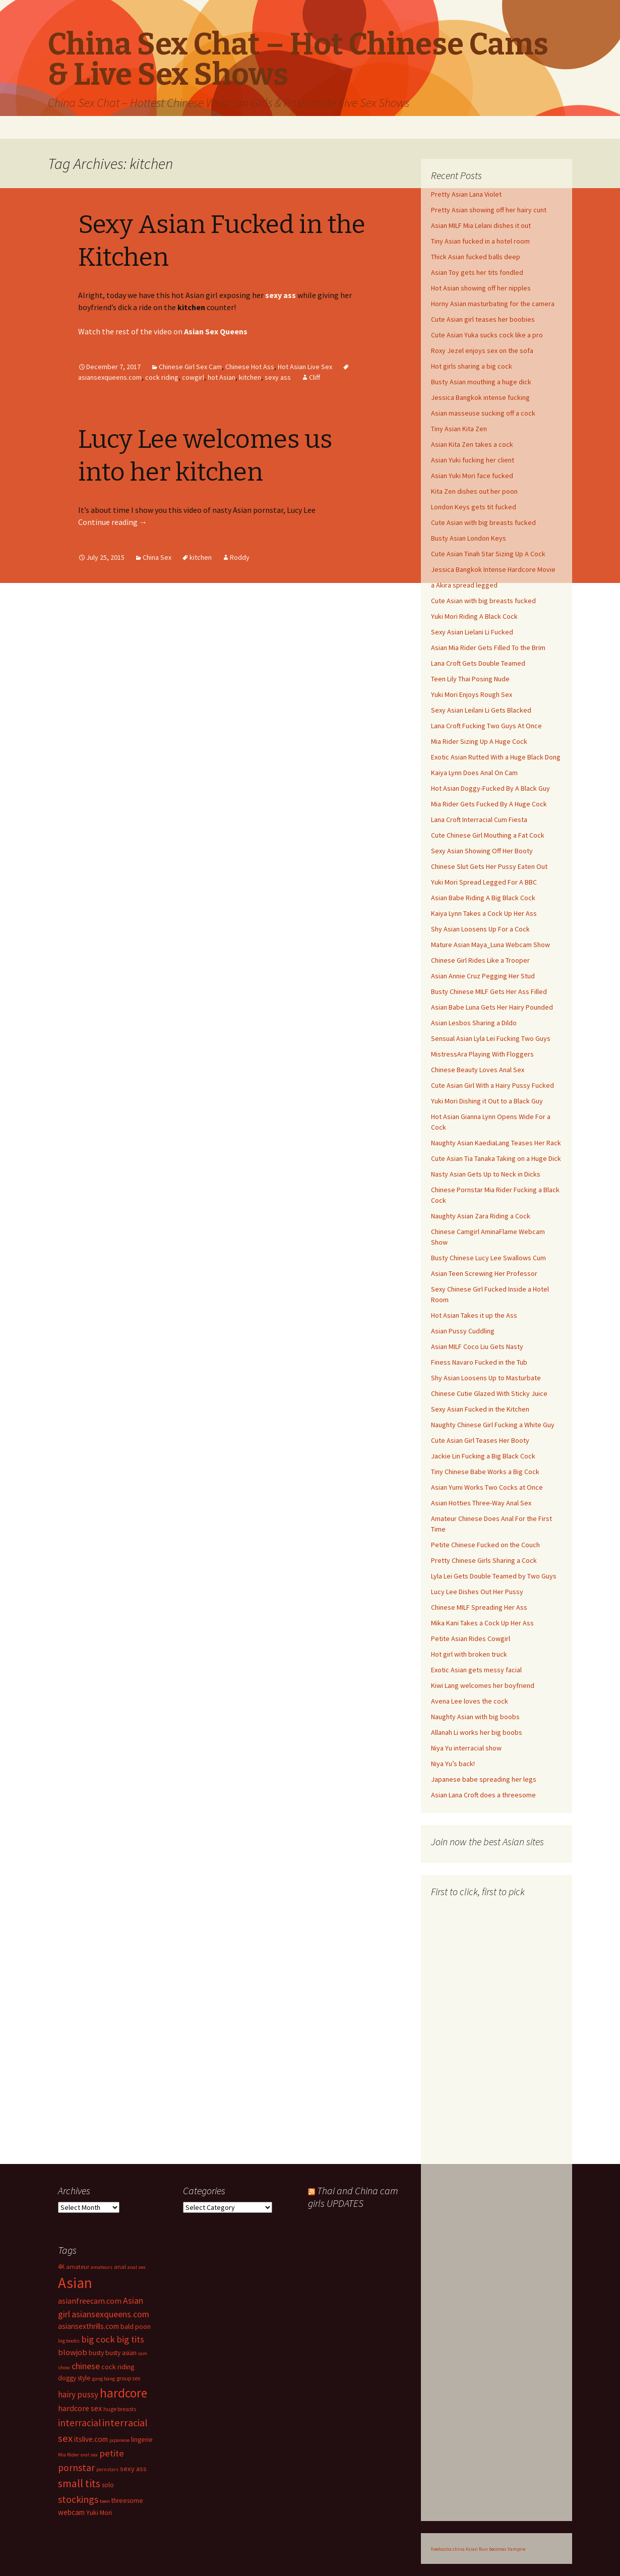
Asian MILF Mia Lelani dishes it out (481, 225)
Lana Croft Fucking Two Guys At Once (486, 725)
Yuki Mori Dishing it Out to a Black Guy (487, 1100)
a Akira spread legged (464, 585)
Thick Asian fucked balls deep (475, 256)
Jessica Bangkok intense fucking (480, 397)
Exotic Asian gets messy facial (476, 1669)
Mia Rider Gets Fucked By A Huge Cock (489, 803)
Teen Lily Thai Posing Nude (470, 678)
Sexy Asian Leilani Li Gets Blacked (481, 710)
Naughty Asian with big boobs (475, 1716)
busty (96, 2353)
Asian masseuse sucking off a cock (483, 413)
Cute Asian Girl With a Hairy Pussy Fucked (492, 1085)
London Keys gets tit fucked (473, 506)
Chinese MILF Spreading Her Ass (479, 1607)
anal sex (137, 2267)
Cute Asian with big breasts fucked (483, 522)
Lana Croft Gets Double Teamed (478, 663)
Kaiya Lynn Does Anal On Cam (474, 772)
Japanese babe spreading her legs (483, 1779)
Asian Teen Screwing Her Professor (484, 1273)
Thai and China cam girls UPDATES (353, 2196)
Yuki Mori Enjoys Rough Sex (471, 694)
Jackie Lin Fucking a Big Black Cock (483, 1455)
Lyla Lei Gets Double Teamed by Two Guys (493, 1575)
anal (120, 2266)
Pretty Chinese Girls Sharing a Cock (484, 1560)
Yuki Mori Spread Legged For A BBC (484, 882)
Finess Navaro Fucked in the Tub (479, 1362)
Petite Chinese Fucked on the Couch (485, 1544)
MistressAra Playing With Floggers (482, 1054)
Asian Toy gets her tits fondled (477, 272)
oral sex (89, 2454)
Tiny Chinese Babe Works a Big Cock (485, 1471)
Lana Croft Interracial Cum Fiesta (479, 819)
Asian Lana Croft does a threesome (483, 1794)
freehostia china (448, 2549)
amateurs (101, 2267)
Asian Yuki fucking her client (472, 459)
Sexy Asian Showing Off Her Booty (482, 850)
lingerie (142, 2439)
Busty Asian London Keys (468, 538)
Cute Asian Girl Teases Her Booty (480, 1440)
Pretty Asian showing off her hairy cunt (488, 209)
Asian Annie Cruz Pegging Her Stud (483, 975)
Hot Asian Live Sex (305, 366)
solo (108, 2485)
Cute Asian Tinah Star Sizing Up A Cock (488, 553)
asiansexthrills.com (88, 2326)
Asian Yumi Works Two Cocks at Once (487, 1487)
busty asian (121, 2353)
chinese (86, 2366)
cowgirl (193, 377)
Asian (75, 2282)
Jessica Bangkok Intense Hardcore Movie (493, 569)
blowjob (72, 2352)
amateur (77, 2266)
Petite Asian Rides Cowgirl (470, 1638)
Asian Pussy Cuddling (462, 1330)
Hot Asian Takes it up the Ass (474, 1315)
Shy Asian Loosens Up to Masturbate (486, 1377)
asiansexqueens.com (110, 2314)
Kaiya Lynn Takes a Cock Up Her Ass (484, 913)
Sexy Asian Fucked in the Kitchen (480, 1409)
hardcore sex (80, 2408)
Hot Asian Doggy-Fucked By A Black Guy (490, 788)
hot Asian (221, 377)
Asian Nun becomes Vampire (495, 2549)
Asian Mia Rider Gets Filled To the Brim (488, 647)
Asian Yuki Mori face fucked (472, 475)
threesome (127, 2500)
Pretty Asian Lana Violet (466, 194)
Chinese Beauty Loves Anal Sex (477, 1069)
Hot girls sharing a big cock (471, 366)
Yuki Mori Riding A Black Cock (474, 616)
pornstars (107, 2469)
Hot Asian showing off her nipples (481, 287)
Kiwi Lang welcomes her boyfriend (482, 1685)
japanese (119, 2440)
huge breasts (119, 2409)
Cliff (314, 377)
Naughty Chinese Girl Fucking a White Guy (492, 1424)
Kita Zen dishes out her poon (474, 491)
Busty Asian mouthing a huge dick (481, 381)
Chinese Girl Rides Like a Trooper (480, 960)
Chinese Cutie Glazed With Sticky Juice (489, 1393)
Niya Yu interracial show (466, 1747)
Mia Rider (68, 2454)
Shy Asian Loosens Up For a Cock (480, 928)
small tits (79, 2483)
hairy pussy (78, 2394)
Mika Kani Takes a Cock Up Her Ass (482, 1622)
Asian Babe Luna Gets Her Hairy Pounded (492, 1007)
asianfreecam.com (89, 2301)
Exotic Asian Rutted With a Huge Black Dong (496, 757)
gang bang (103, 2378)
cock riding (161, 377)
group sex (128, 2378)
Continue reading (112, 522)
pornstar (76, 2468)
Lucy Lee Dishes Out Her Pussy (477, 1591)
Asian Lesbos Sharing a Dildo (474, 1022)
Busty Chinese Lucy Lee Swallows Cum (488, 1257)
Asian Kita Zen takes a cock (472, 444)
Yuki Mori (99, 2512)
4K (61, 2266)
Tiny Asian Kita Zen (459, 428)
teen (105, 2501)
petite (111, 2453)
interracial (79, 2423)
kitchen (250, 377)
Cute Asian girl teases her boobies (483, 319)
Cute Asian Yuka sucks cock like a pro (487, 334)
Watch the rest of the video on (162, 331)
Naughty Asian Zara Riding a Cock (480, 1215)
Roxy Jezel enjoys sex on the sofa (482, 350)
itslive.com (91, 2439)
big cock (98, 2339)
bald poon (135, 2326)
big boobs (69, 2340)
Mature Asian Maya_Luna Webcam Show (490, 944)
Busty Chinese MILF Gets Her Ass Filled (489, 991)
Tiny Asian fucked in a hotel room (480, 241)
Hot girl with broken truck (469, 1654)
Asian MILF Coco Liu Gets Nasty (477, 1346)
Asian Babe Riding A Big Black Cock (483, 897)
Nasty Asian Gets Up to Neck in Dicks (485, 1174)
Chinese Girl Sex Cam (190, 366)
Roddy (240, 557)
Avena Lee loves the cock (469, 1701)
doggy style (74, 2378)
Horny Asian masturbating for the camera (492, 303)
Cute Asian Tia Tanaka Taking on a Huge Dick (496, 1158)
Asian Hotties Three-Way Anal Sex (481, 1502)
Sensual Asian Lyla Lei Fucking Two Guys (490, 1038)
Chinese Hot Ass (249, 366)
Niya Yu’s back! (453, 1763)
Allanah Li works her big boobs (476, 1732)
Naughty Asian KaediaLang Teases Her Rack (496, 1142)
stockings (78, 2499)
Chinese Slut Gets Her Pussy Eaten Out (489, 866)
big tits (130, 2339)
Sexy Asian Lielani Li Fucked (472, 631)
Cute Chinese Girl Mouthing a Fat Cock (487, 835)
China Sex (157, 557)
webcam (71, 2512)
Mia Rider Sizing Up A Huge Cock (479, 741)
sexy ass (278, 377)
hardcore (123, 2393)
